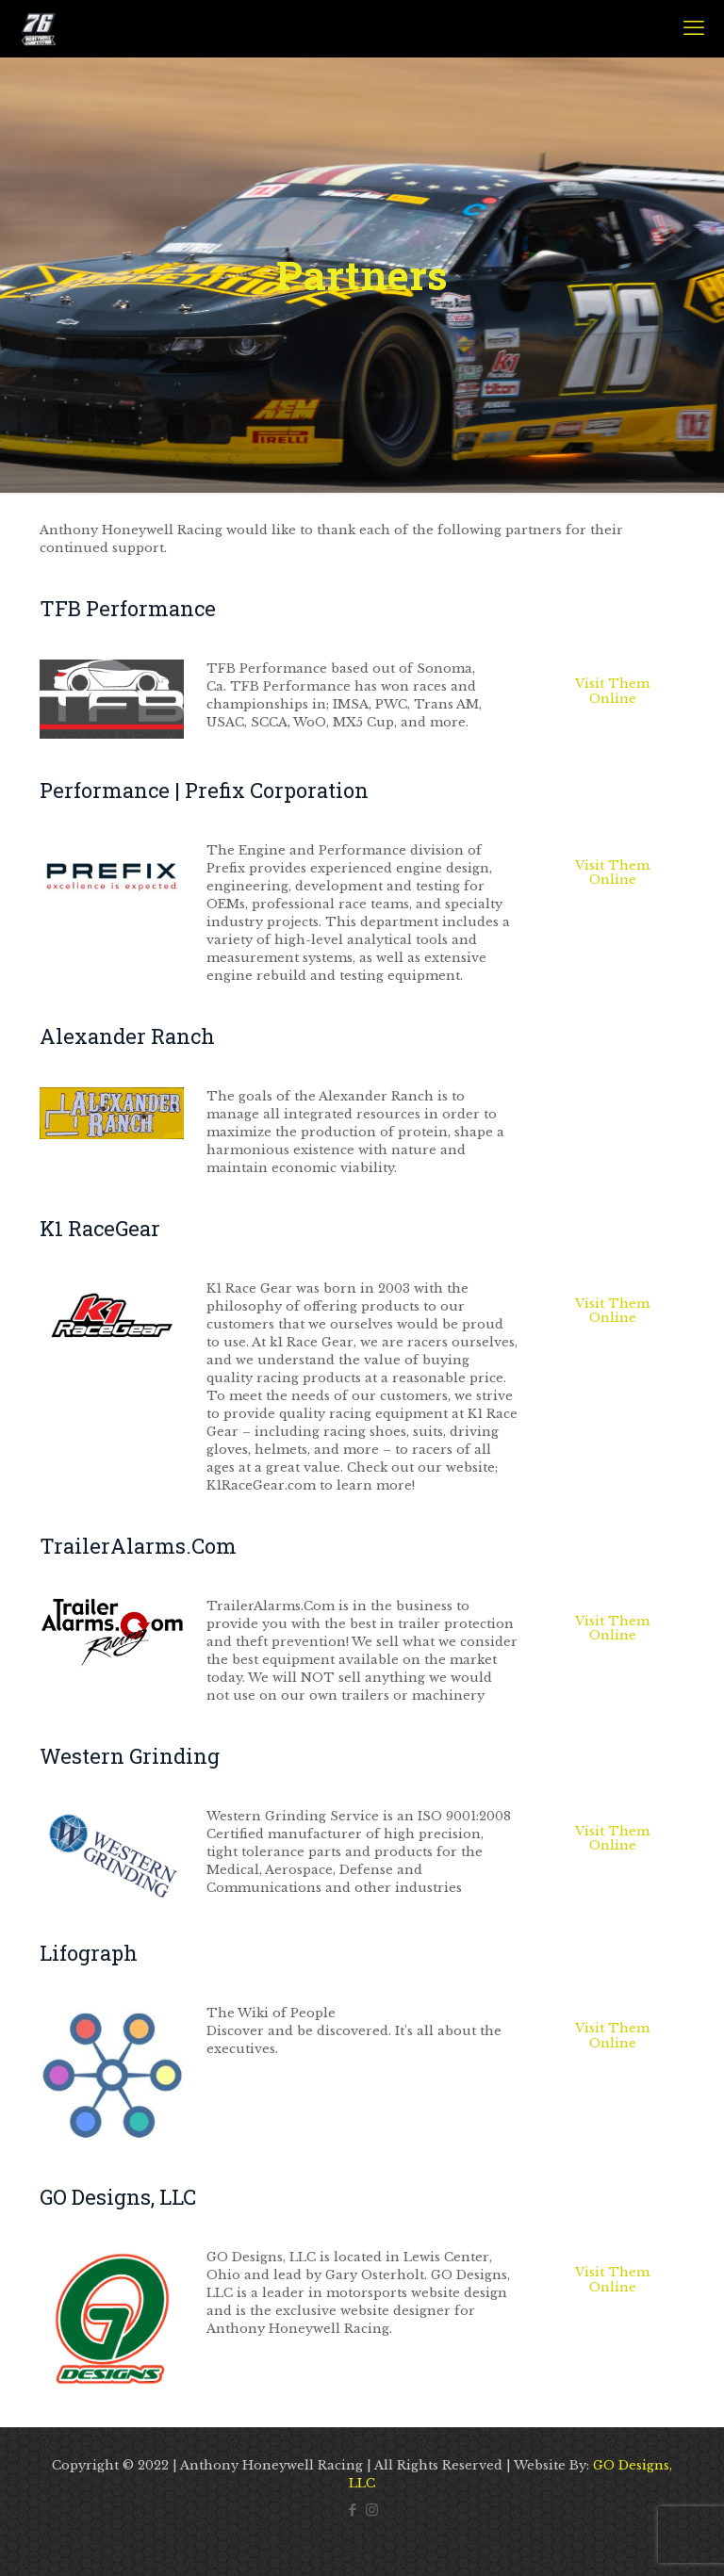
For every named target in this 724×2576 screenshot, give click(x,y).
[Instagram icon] (372, 2510)
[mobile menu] (694, 28)
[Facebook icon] (352, 2510)
